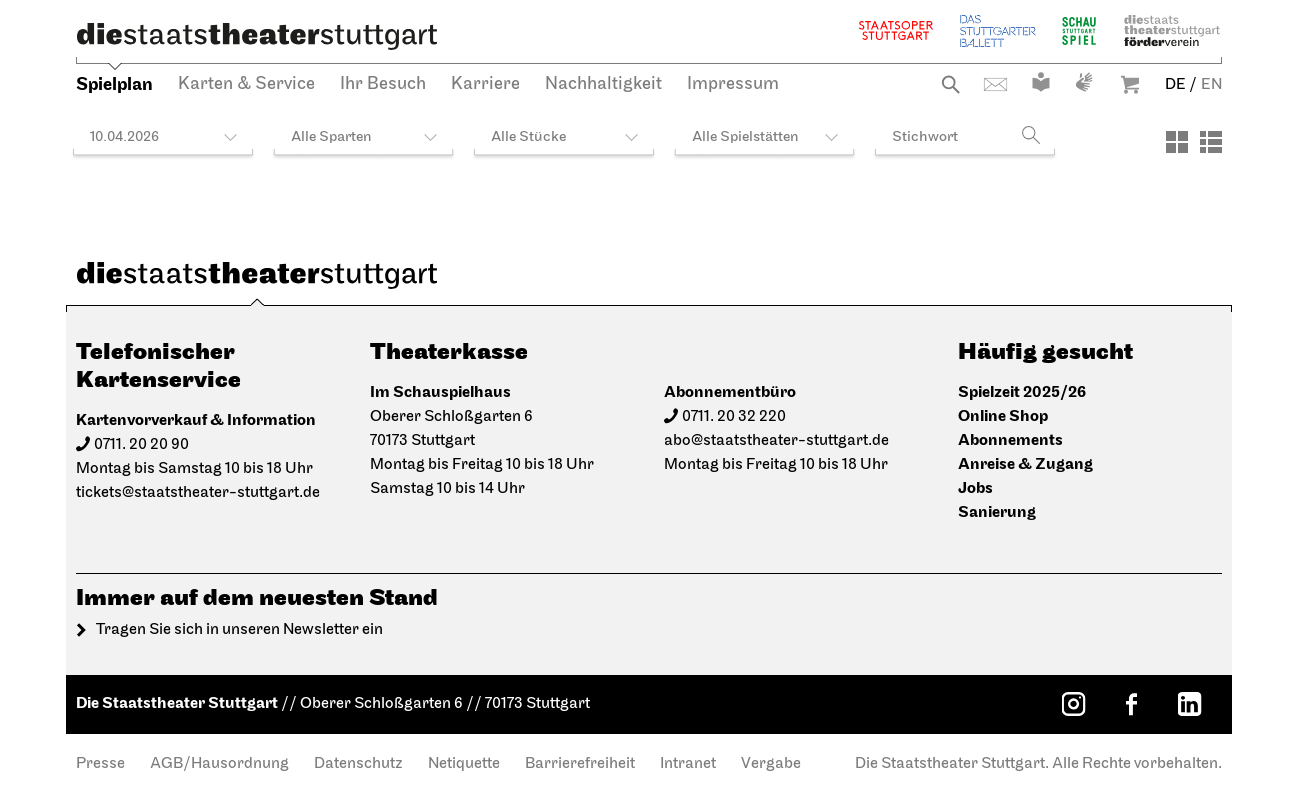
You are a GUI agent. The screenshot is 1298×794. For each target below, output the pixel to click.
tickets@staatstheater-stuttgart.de (198, 493)
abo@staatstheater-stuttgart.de (776, 441)
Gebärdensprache (1084, 82)
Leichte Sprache (1041, 82)
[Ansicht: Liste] (1211, 142)
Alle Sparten (331, 137)
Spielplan (114, 84)
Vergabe (771, 764)
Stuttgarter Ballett (998, 30)
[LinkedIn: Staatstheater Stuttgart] (1189, 704)
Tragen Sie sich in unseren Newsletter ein (239, 630)
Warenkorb (1130, 84)
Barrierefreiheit (580, 764)
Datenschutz (358, 764)
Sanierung (997, 512)
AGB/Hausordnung (219, 764)
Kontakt (995, 84)
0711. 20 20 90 (141, 445)
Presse (100, 764)
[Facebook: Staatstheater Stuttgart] (1131, 704)
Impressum (733, 84)
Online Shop (1003, 416)
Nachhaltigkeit (603, 84)
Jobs (975, 488)
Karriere (485, 84)
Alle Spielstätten (745, 137)
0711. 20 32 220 (734, 417)
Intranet (688, 764)
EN (1211, 85)
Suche (950, 84)
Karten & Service (246, 84)
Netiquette (464, 764)
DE (1175, 85)
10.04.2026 (124, 137)
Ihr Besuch (383, 84)
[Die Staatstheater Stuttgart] (257, 36)
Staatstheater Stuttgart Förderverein (1172, 30)
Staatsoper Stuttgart (896, 30)
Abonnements (1010, 440)
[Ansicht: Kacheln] (1177, 142)
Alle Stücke (528, 137)
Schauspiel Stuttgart (1079, 30)
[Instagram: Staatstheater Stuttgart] (1073, 704)
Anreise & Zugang (1025, 464)
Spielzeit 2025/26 (1022, 392)
